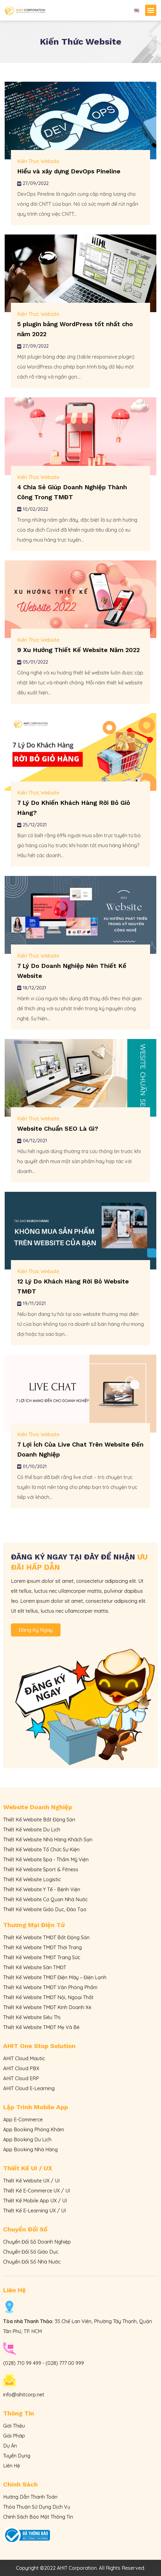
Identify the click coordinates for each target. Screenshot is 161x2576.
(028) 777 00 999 (65, 2363)
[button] (150, 10)
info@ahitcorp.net (23, 2394)
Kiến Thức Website (38, 161)
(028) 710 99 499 (22, 2363)
